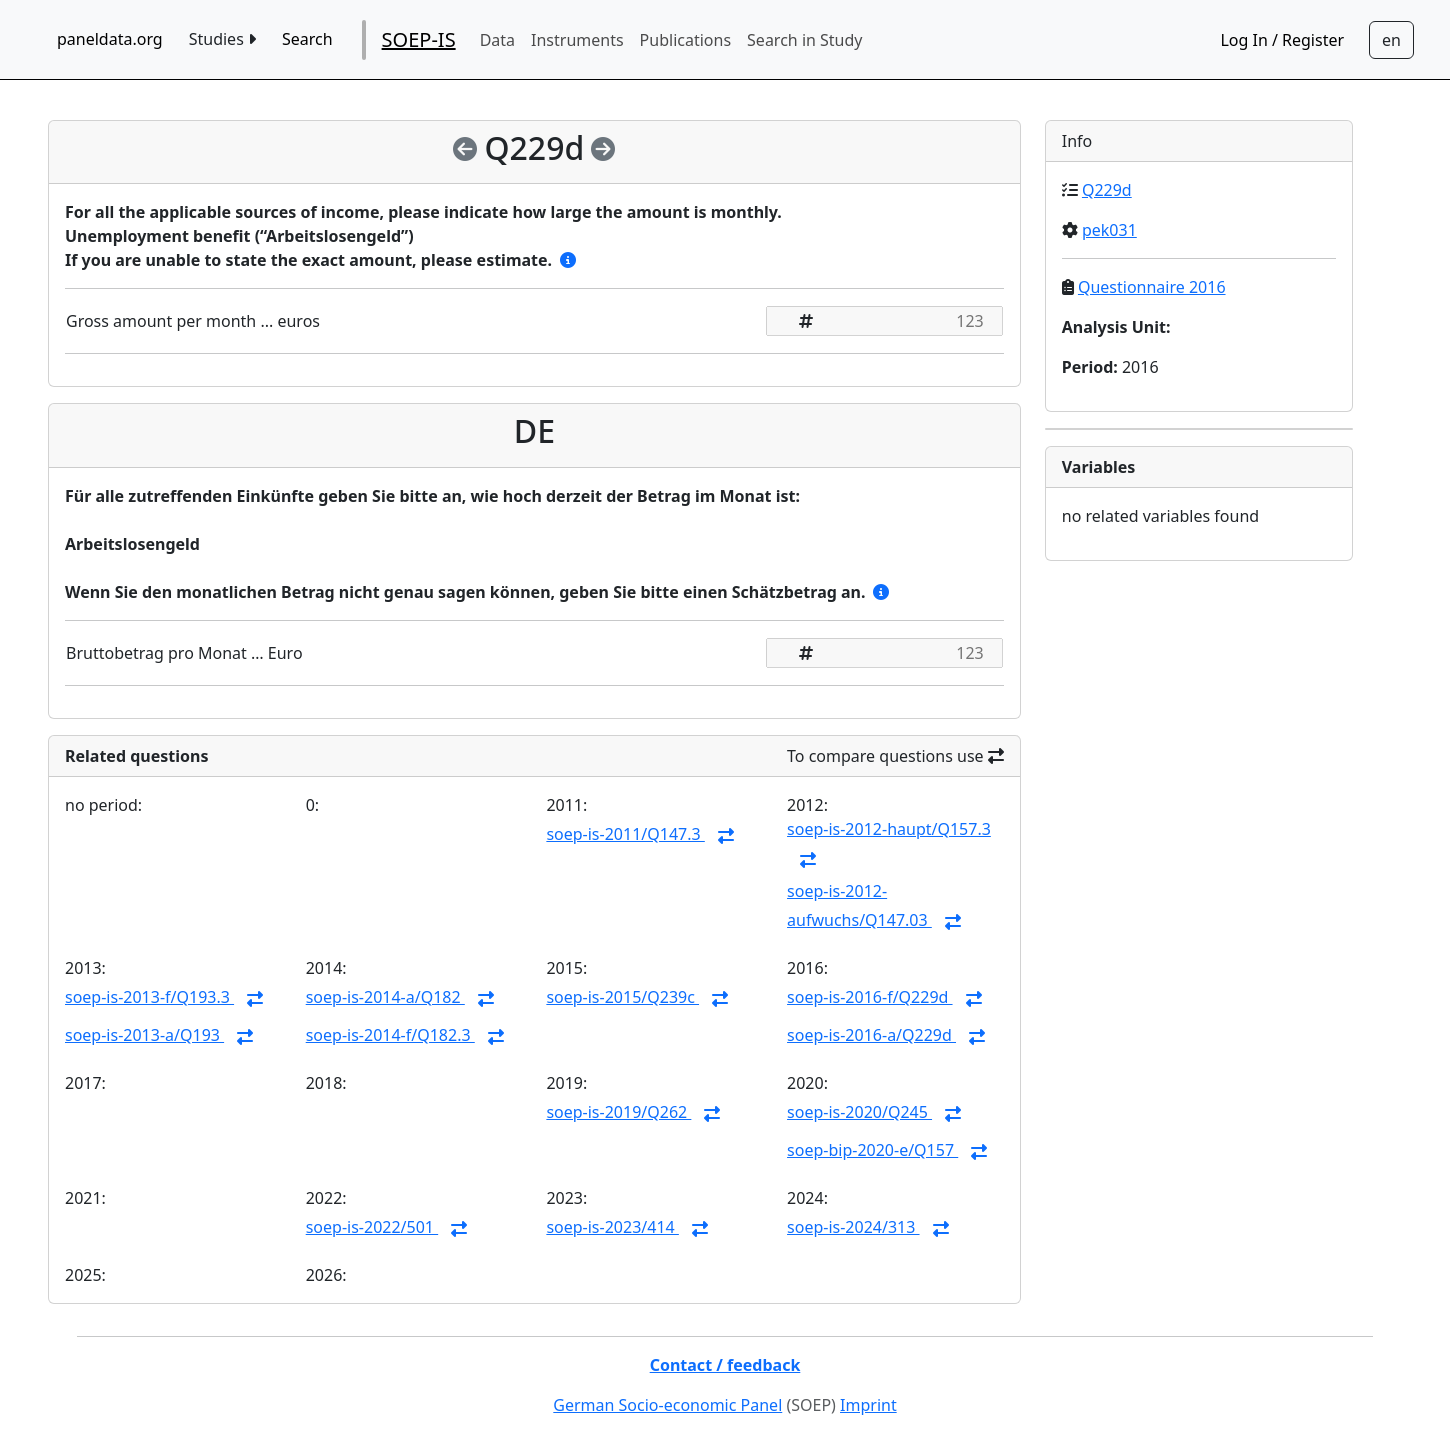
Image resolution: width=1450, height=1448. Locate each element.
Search (307, 39)
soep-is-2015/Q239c (622, 997)
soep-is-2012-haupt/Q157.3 (889, 829)
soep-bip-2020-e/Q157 (872, 1150)
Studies (222, 39)
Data (497, 40)
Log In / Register (1282, 40)
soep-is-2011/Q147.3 (625, 834)
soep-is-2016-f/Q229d (869, 997)
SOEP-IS (419, 39)
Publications (685, 40)
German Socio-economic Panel (667, 1405)
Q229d (1107, 190)
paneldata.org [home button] (110, 39)
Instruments (577, 40)
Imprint (868, 1405)
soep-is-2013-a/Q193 (144, 1035)
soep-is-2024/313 (853, 1227)
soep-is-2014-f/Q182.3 (390, 1035)
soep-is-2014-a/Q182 (385, 997)
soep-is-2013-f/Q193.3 (149, 997)
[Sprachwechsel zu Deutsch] (1391, 40)
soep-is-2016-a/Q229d (871, 1035)
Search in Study (804, 40)
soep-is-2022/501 (372, 1227)
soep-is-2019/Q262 (618, 1112)
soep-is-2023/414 (612, 1227)
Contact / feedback (725, 1365)
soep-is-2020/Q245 (859, 1112)
